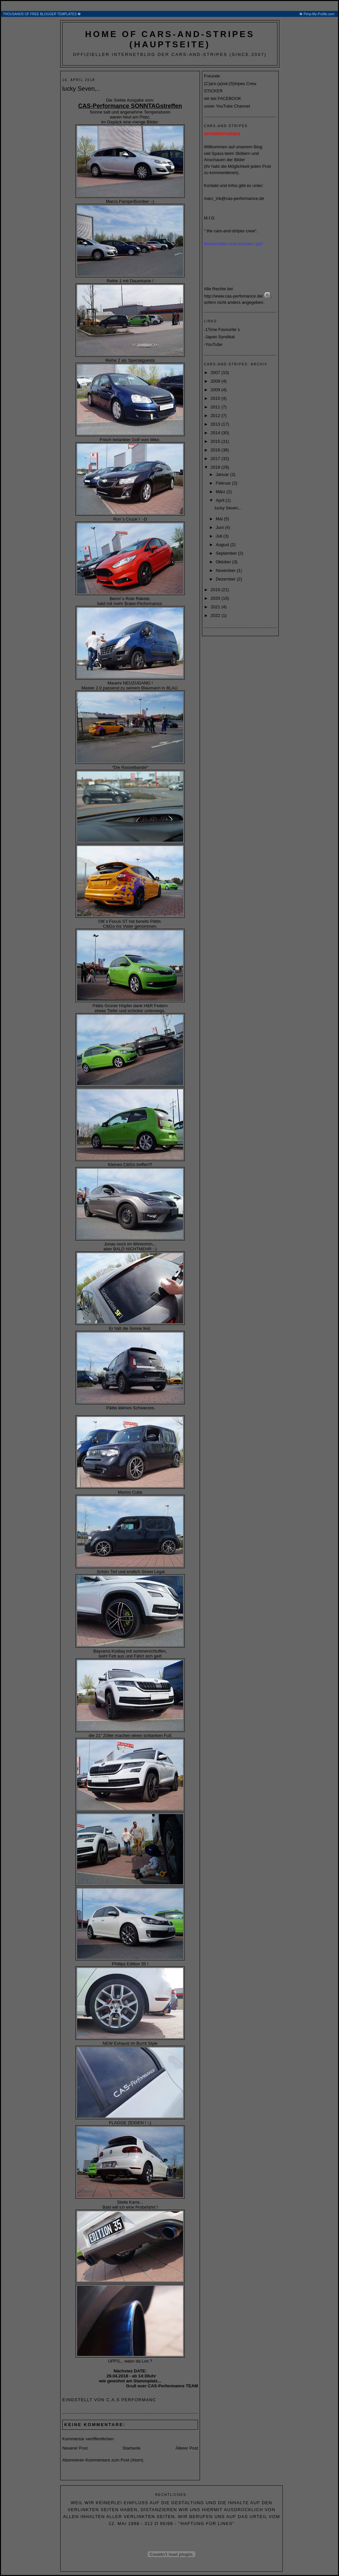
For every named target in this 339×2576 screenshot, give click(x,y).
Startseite (131, 2448)
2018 (216, 467)
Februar (224, 483)
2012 (216, 415)
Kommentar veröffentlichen (88, 2438)
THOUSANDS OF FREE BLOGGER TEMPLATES (170, 14)
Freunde (212, 75)
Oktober (224, 561)
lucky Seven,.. (81, 88)
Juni (220, 527)
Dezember (226, 579)
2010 (216, 398)
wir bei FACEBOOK (222, 98)
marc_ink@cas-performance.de (234, 198)
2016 (216, 449)
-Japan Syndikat (219, 336)
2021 (216, 606)
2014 (216, 432)
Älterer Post (186, 2448)
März (221, 491)
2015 (216, 441)
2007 (216, 372)
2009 (216, 389)
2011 (216, 406)
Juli (219, 536)
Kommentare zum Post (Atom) (114, 2460)
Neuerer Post (75, 2448)
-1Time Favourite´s (222, 329)
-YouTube (213, 344)
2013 (216, 424)
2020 (216, 598)
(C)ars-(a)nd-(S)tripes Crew (230, 83)
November (226, 570)
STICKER (213, 90)
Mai (220, 518)
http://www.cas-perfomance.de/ (233, 296)
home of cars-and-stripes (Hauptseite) (170, 39)
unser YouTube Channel (227, 106)
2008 (216, 381)
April (221, 500)
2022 (216, 615)
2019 (216, 589)
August (223, 544)
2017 (216, 458)
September (227, 553)
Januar (223, 474)
